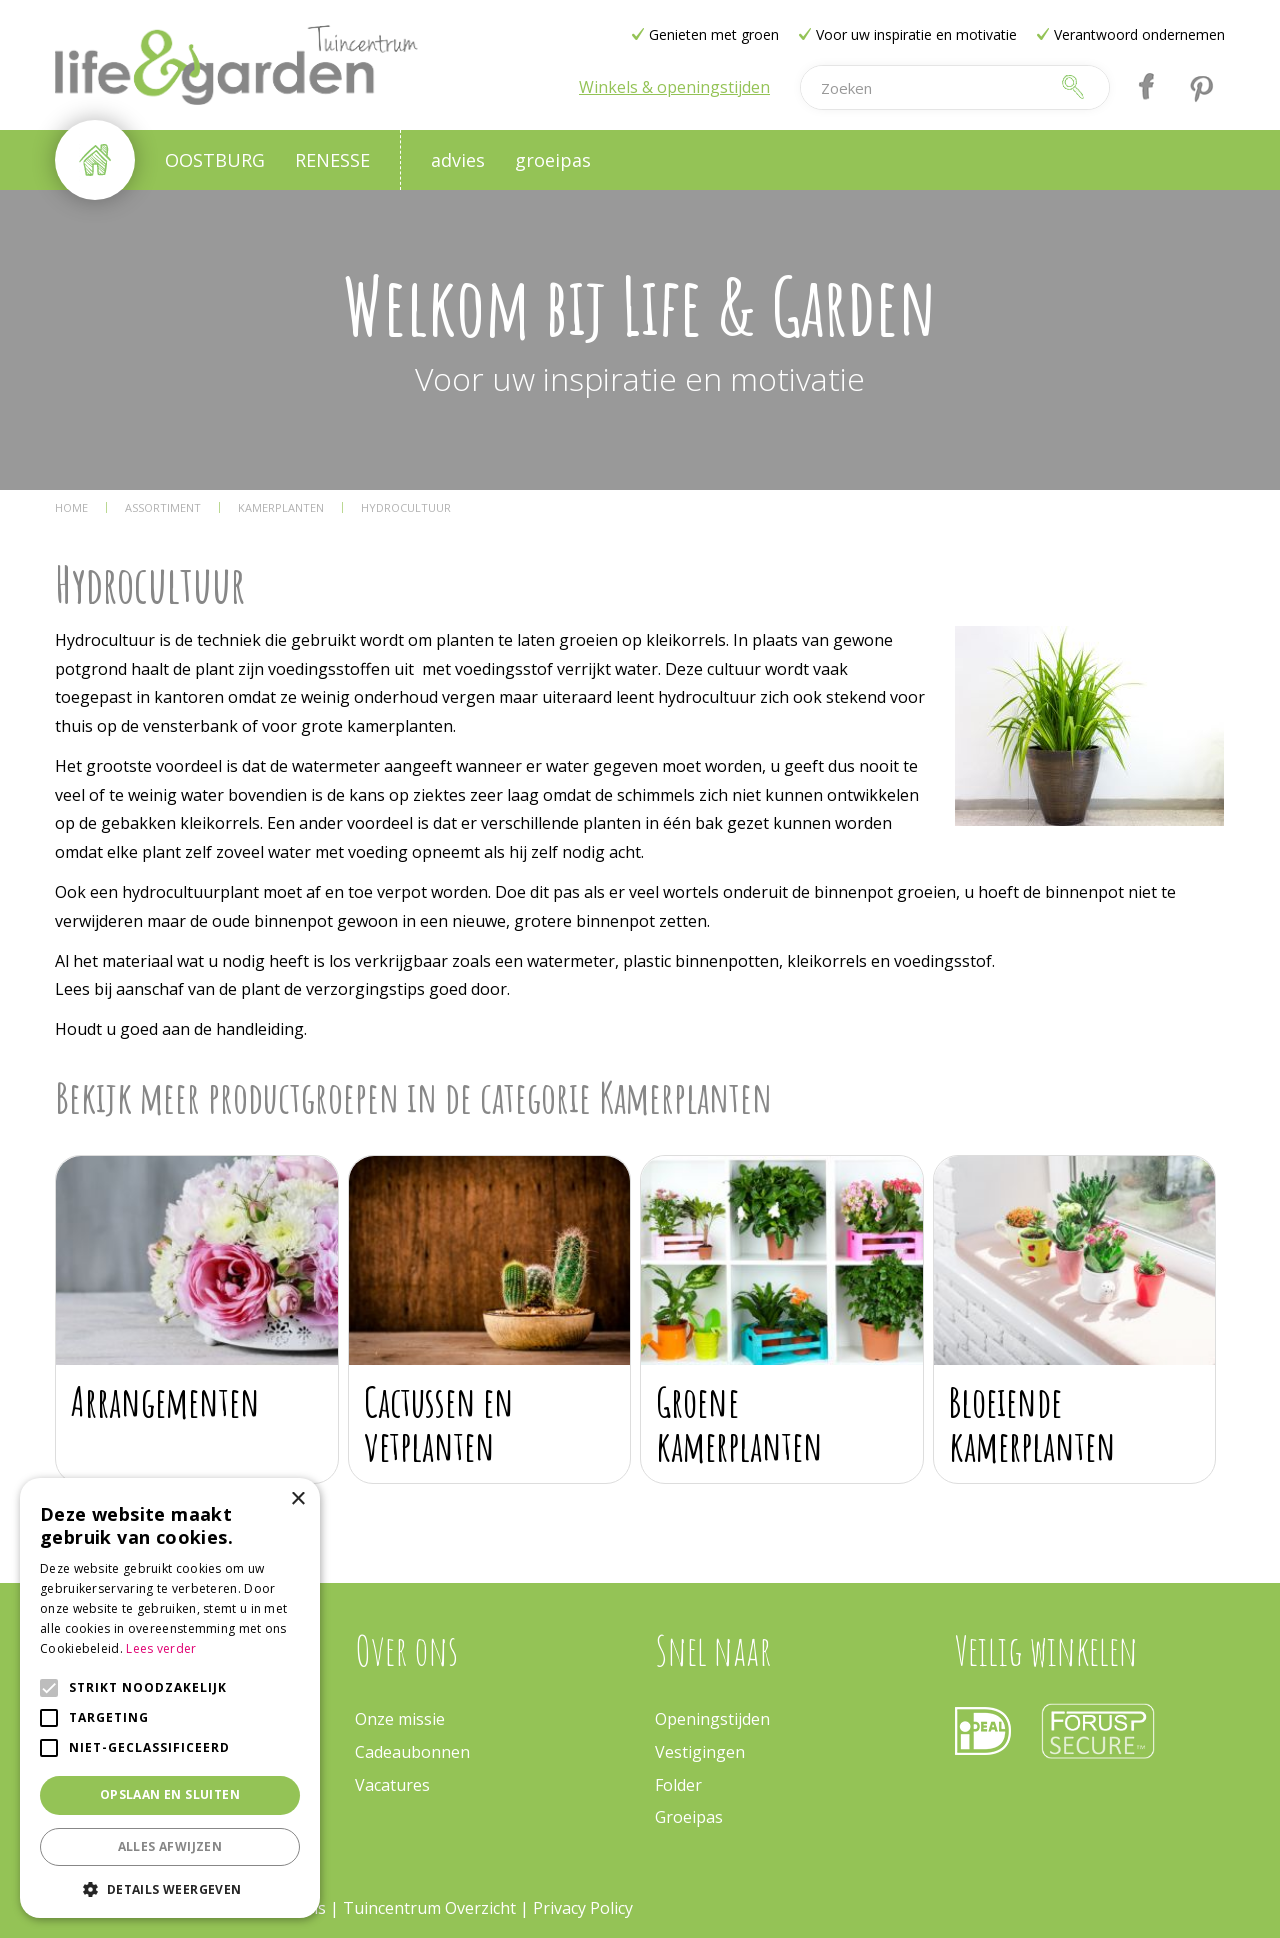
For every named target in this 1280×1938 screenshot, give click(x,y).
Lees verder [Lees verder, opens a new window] (161, 1648)
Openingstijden (712, 1719)
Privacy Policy (583, 1908)
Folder (678, 1785)
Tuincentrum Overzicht (429, 1908)
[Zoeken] (924, 87)
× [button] (297, 1499)
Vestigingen (700, 1752)
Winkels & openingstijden (674, 87)
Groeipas (689, 1817)
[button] (170, 1888)
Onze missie (400, 1719)
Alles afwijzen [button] (170, 1846)
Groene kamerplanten (739, 1423)
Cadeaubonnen (412, 1752)
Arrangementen (165, 1401)
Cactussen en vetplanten (439, 1423)
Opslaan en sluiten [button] (170, 1794)
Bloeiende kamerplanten (1032, 1423)
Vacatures (392, 1785)
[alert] (170, 1698)
